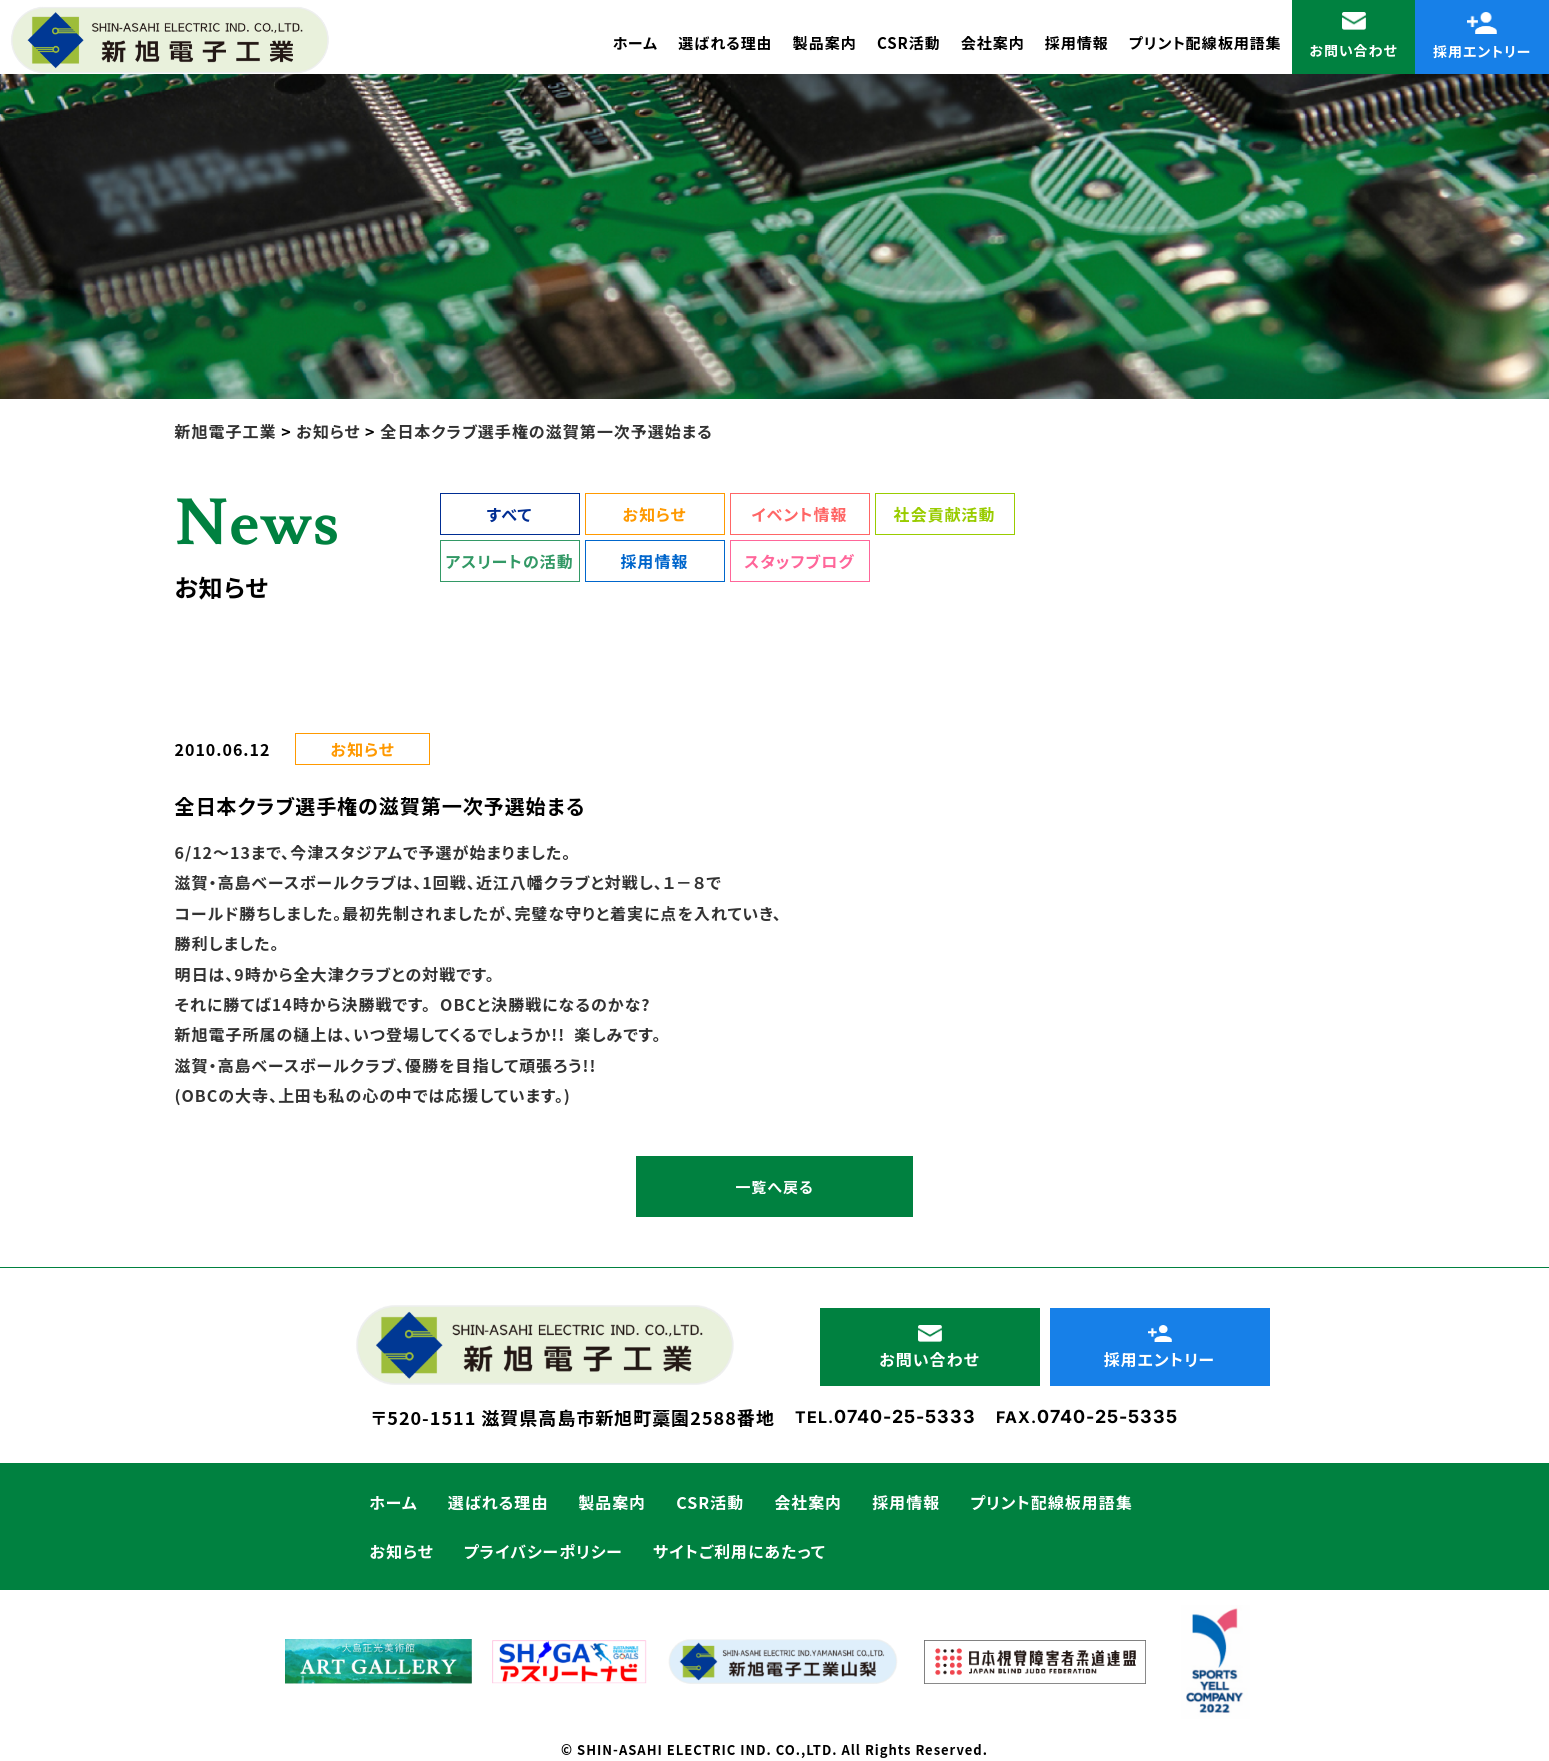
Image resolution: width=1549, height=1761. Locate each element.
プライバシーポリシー (543, 1551)
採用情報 (1077, 42)
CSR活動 (909, 42)
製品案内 (825, 42)
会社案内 (993, 42)
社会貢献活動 (944, 514)
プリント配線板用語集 (1205, 42)
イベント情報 (799, 514)
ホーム (635, 42)
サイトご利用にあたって (739, 1551)
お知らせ (654, 514)
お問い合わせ (1353, 36)
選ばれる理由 (725, 42)
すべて (509, 514)
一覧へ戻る (774, 1186)
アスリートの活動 (509, 561)
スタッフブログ (799, 561)
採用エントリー (1482, 36)
